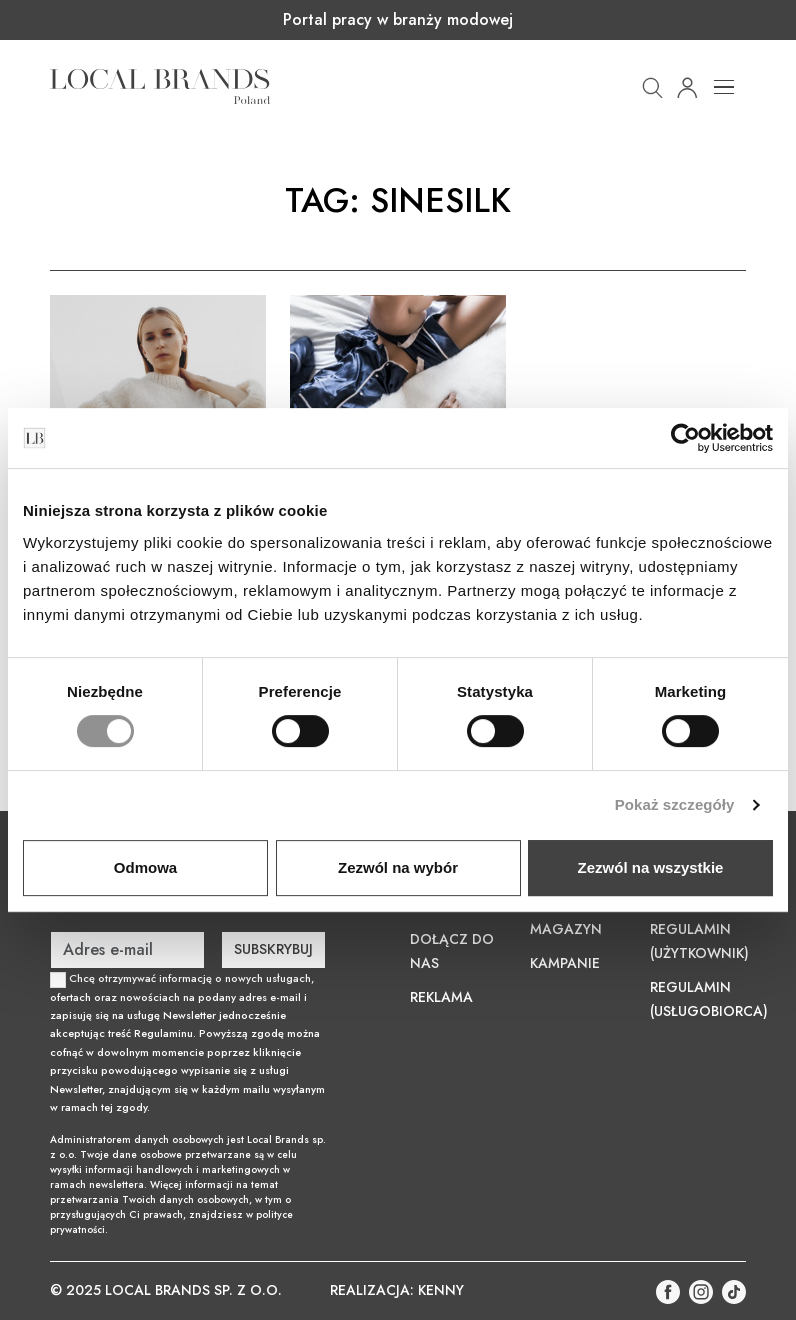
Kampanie (565, 963)
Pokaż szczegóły (675, 804)
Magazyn (566, 929)
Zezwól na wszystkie (651, 867)
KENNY (441, 1290)
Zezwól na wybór (398, 867)
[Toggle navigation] (724, 87)
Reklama (441, 997)
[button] (652, 85)
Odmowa (145, 867)
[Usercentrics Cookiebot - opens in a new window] (685, 438)
